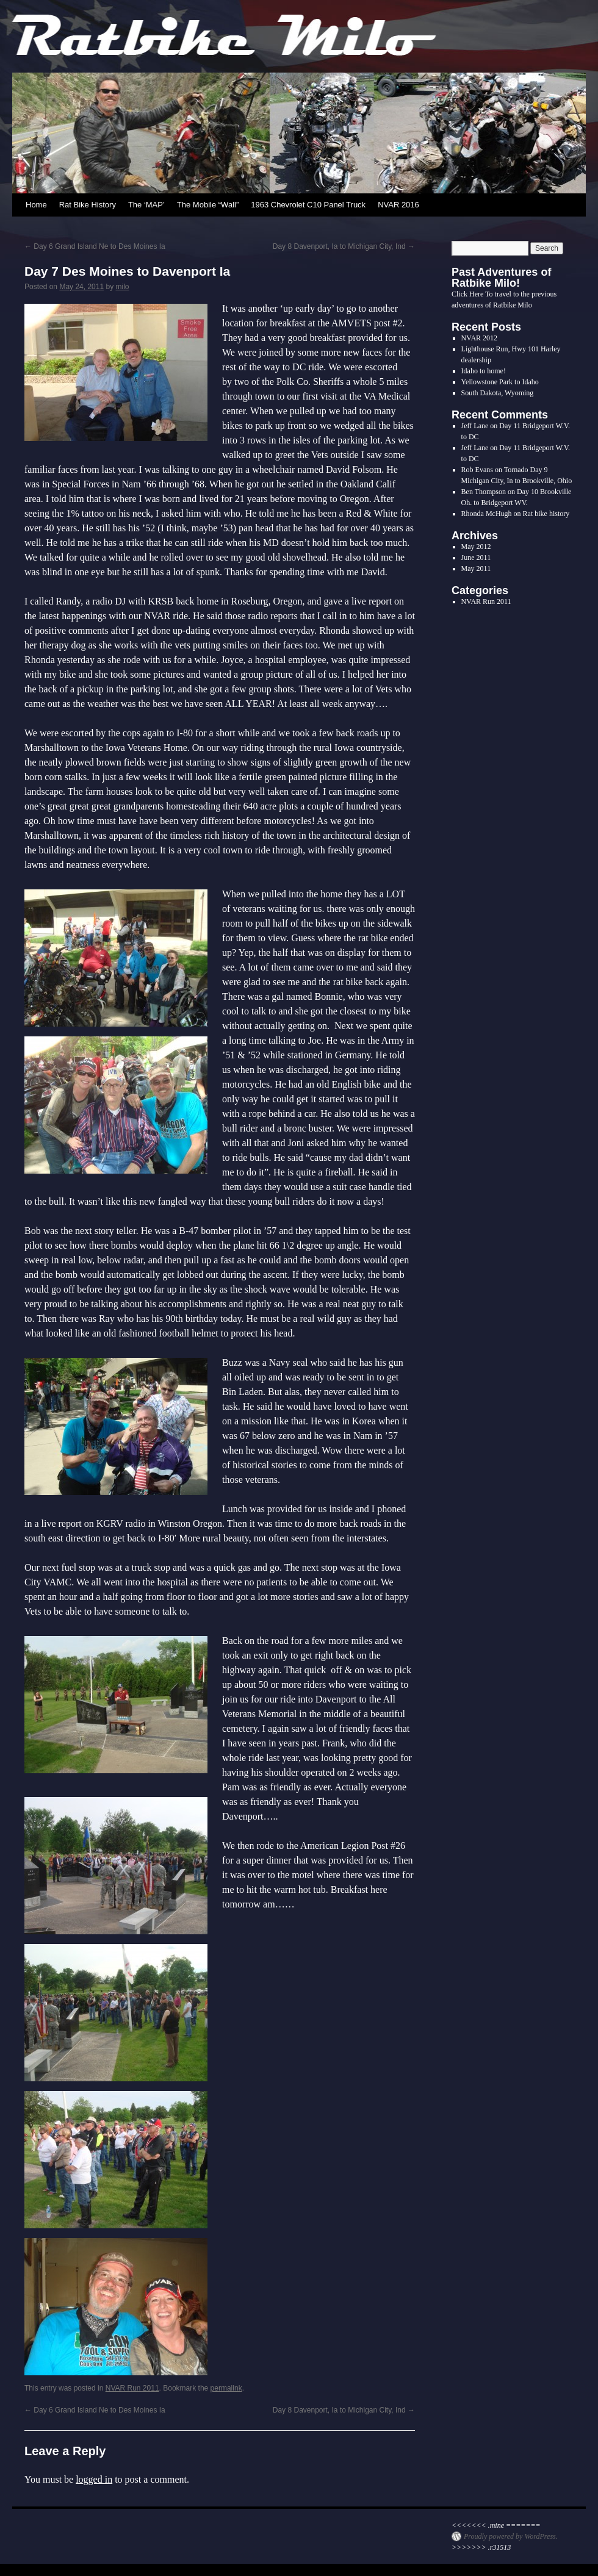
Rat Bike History (87, 204)
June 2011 (476, 557)
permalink (226, 2388)
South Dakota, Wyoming (497, 393)
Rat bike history (546, 513)
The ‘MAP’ (146, 204)
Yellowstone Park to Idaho (500, 382)
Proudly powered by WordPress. (511, 2536)
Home (36, 204)
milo (122, 286)
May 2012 (476, 546)
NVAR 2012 (479, 338)
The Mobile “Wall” (208, 204)
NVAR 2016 (398, 204)
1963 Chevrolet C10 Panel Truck (308, 204)
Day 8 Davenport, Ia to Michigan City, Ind (344, 246)
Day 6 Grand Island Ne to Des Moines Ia (94, 246)
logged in (94, 2479)
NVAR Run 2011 (132, 2388)
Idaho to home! (483, 371)
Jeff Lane (475, 426)
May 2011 (476, 568)
